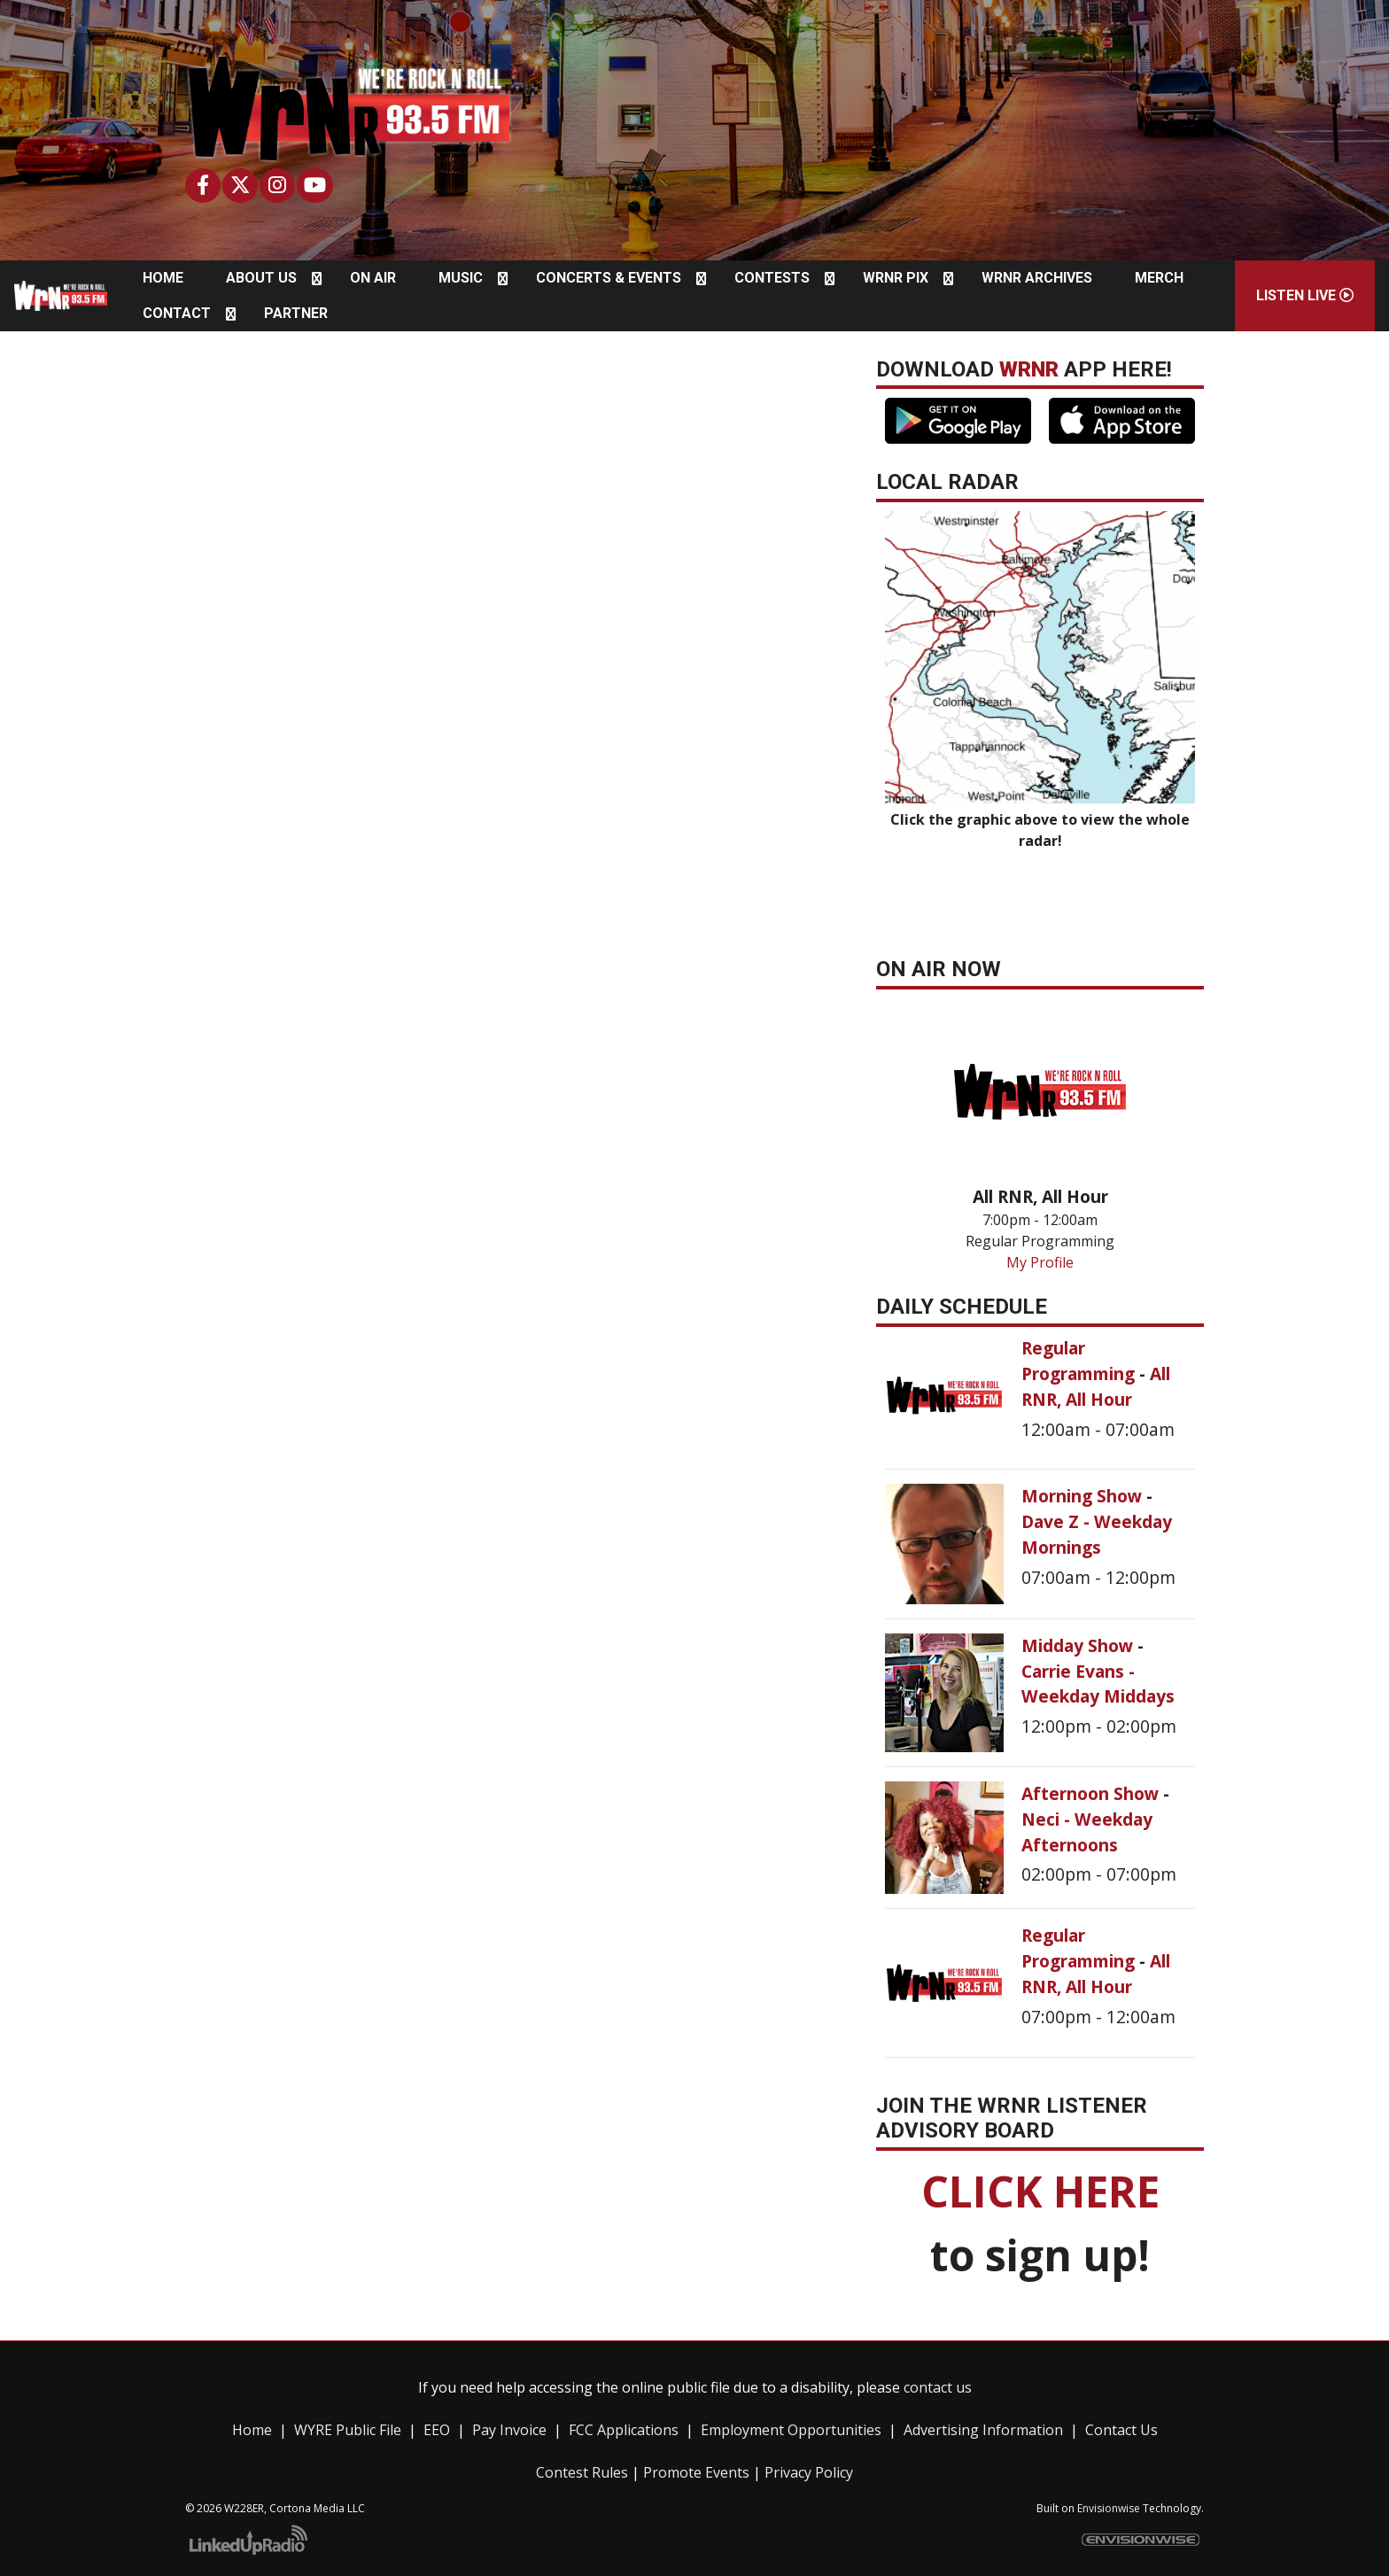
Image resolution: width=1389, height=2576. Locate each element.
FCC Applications (624, 2430)
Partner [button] (296, 313)
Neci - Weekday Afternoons (1086, 1832)
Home (252, 2430)
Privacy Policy (808, 2472)
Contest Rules (582, 2472)
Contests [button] (772, 277)
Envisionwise (1108, 2508)
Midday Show (1079, 1645)
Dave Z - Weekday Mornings (1096, 1534)
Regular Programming (1080, 1360)
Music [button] (460, 277)
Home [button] (163, 277)
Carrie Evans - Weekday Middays (1098, 1684)
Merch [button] (1159, 277)
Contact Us (1121, 2430)
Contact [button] (177, 313)
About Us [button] (261, 277)
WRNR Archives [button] (1037, 277)
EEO (436, 2430)
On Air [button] (373, 277)
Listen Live (1305, 295)
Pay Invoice (509, 2430)
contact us (938, 2387)
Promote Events (696, 2472)
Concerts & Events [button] (608, 277)
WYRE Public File (347, 2430)
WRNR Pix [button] (895, 277)
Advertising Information (983, 2430)
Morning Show (1083, 1496)
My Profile (1040, 1262)
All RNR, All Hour (1095, 1386)
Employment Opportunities (791, 2430)
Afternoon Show (1092, 1793)
